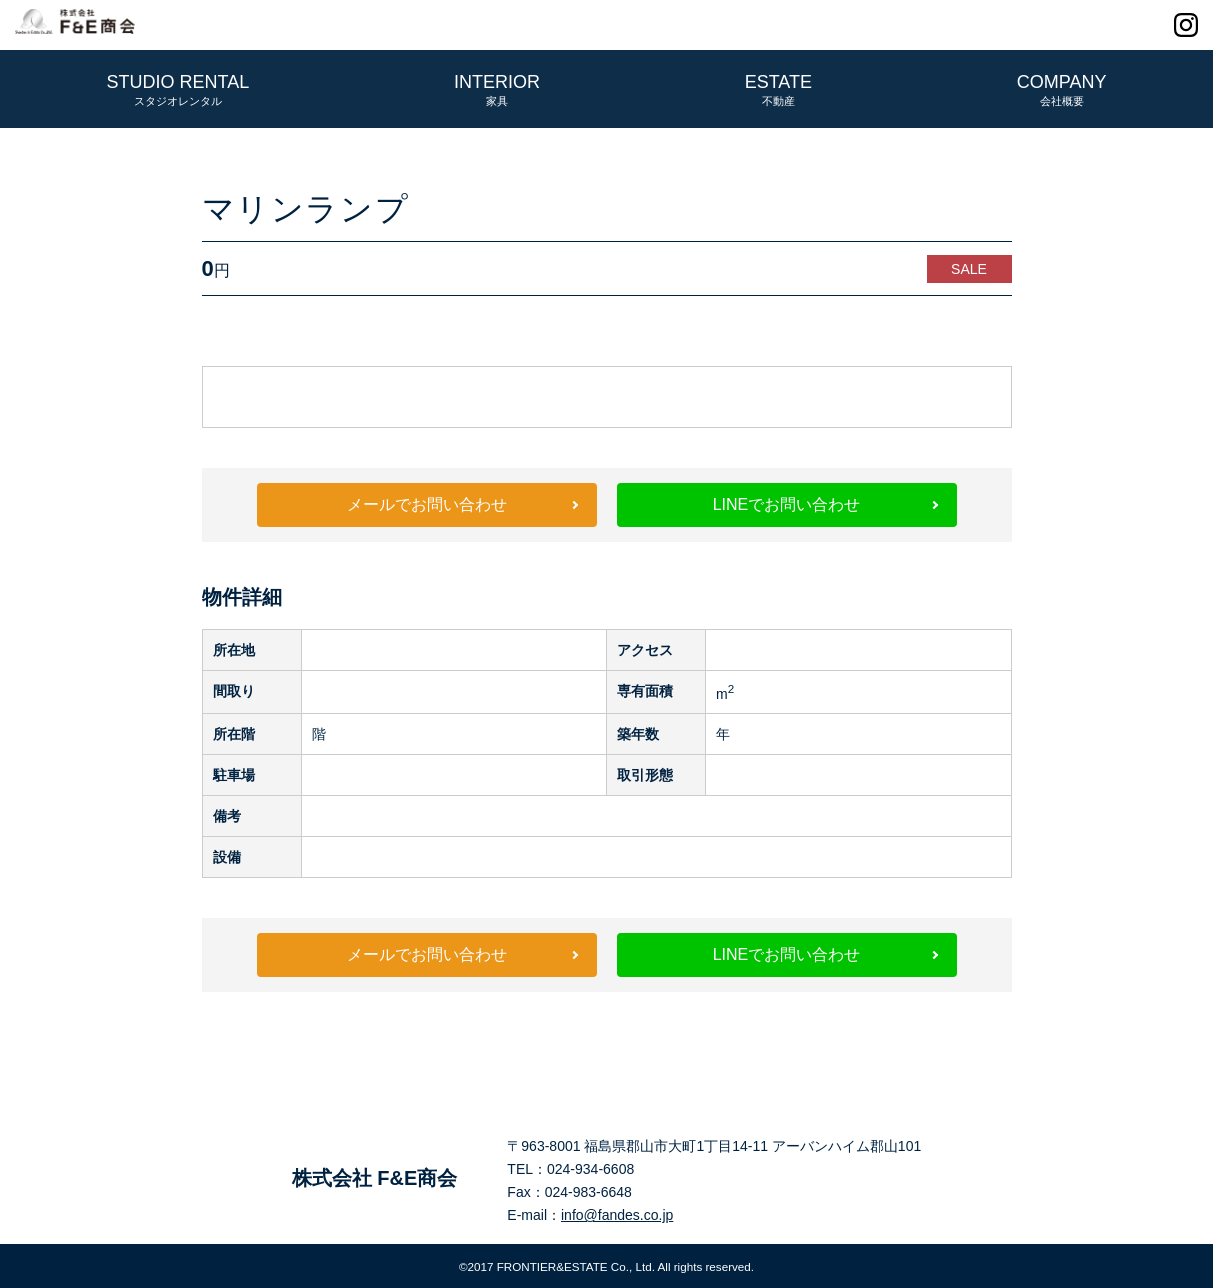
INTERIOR (497, 89)
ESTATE (778, 89)
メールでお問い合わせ (427, 504)
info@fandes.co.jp (617, 1215)
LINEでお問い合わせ (787, 504)
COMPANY (1062, 89)
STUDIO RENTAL (178, 89)
